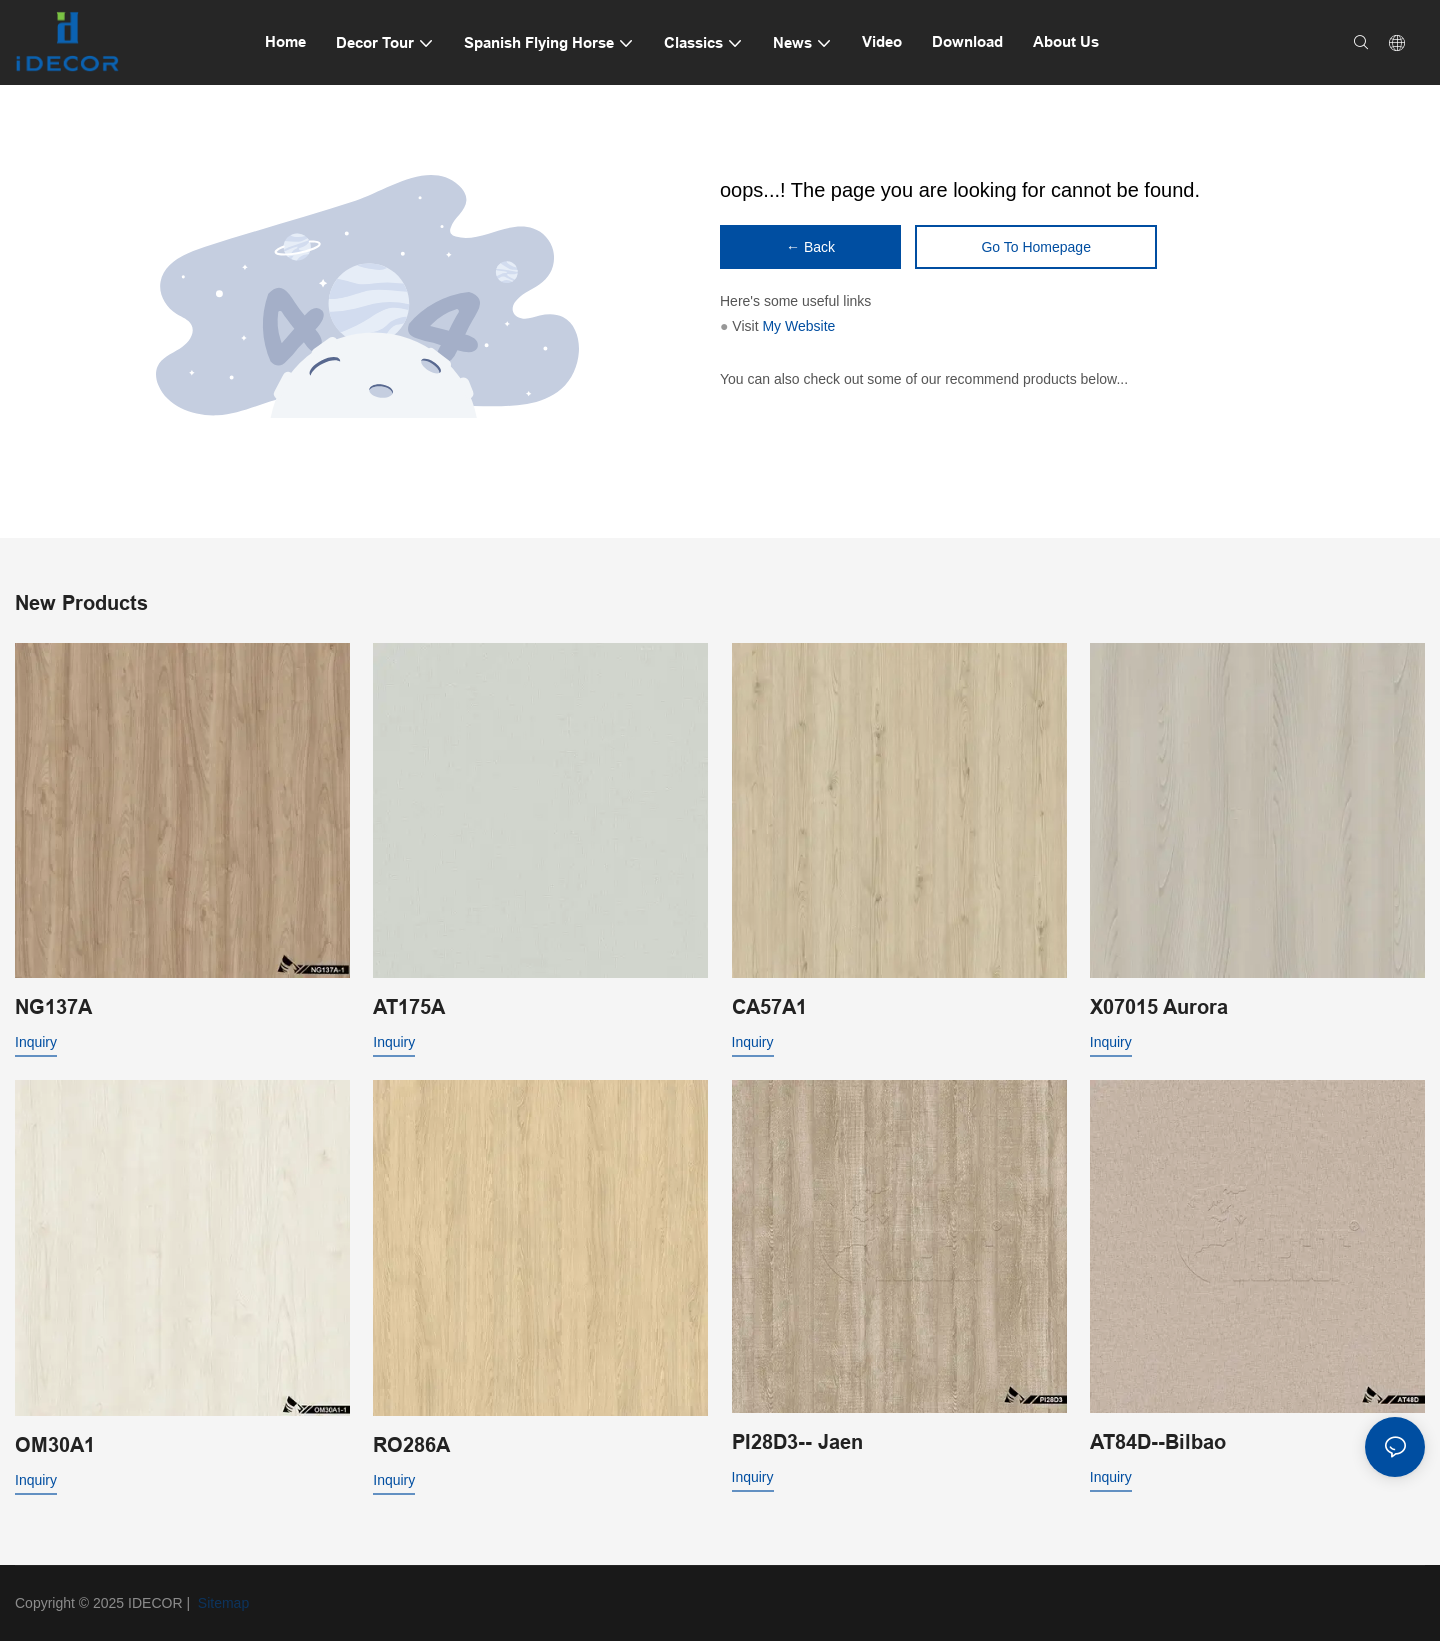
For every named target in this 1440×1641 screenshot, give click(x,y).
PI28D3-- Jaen (797, 1442)
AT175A (409, 1007)
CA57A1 (769, 1007)
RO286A (411, 1445)
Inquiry (36, 1042)
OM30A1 (55, 1445)
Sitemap (221, 1603)
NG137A (53, 1007)
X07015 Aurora (1159, 1007)
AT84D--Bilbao (1158, 1442)
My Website (798, 326)
